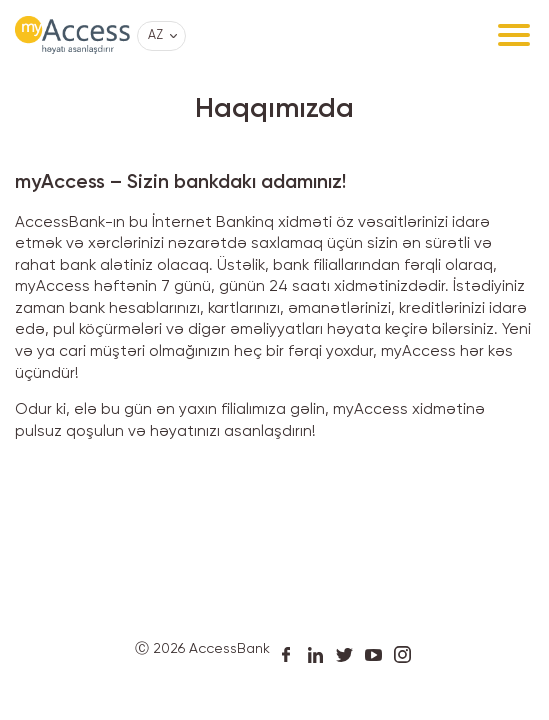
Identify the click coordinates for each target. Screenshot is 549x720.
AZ (155, 35)
